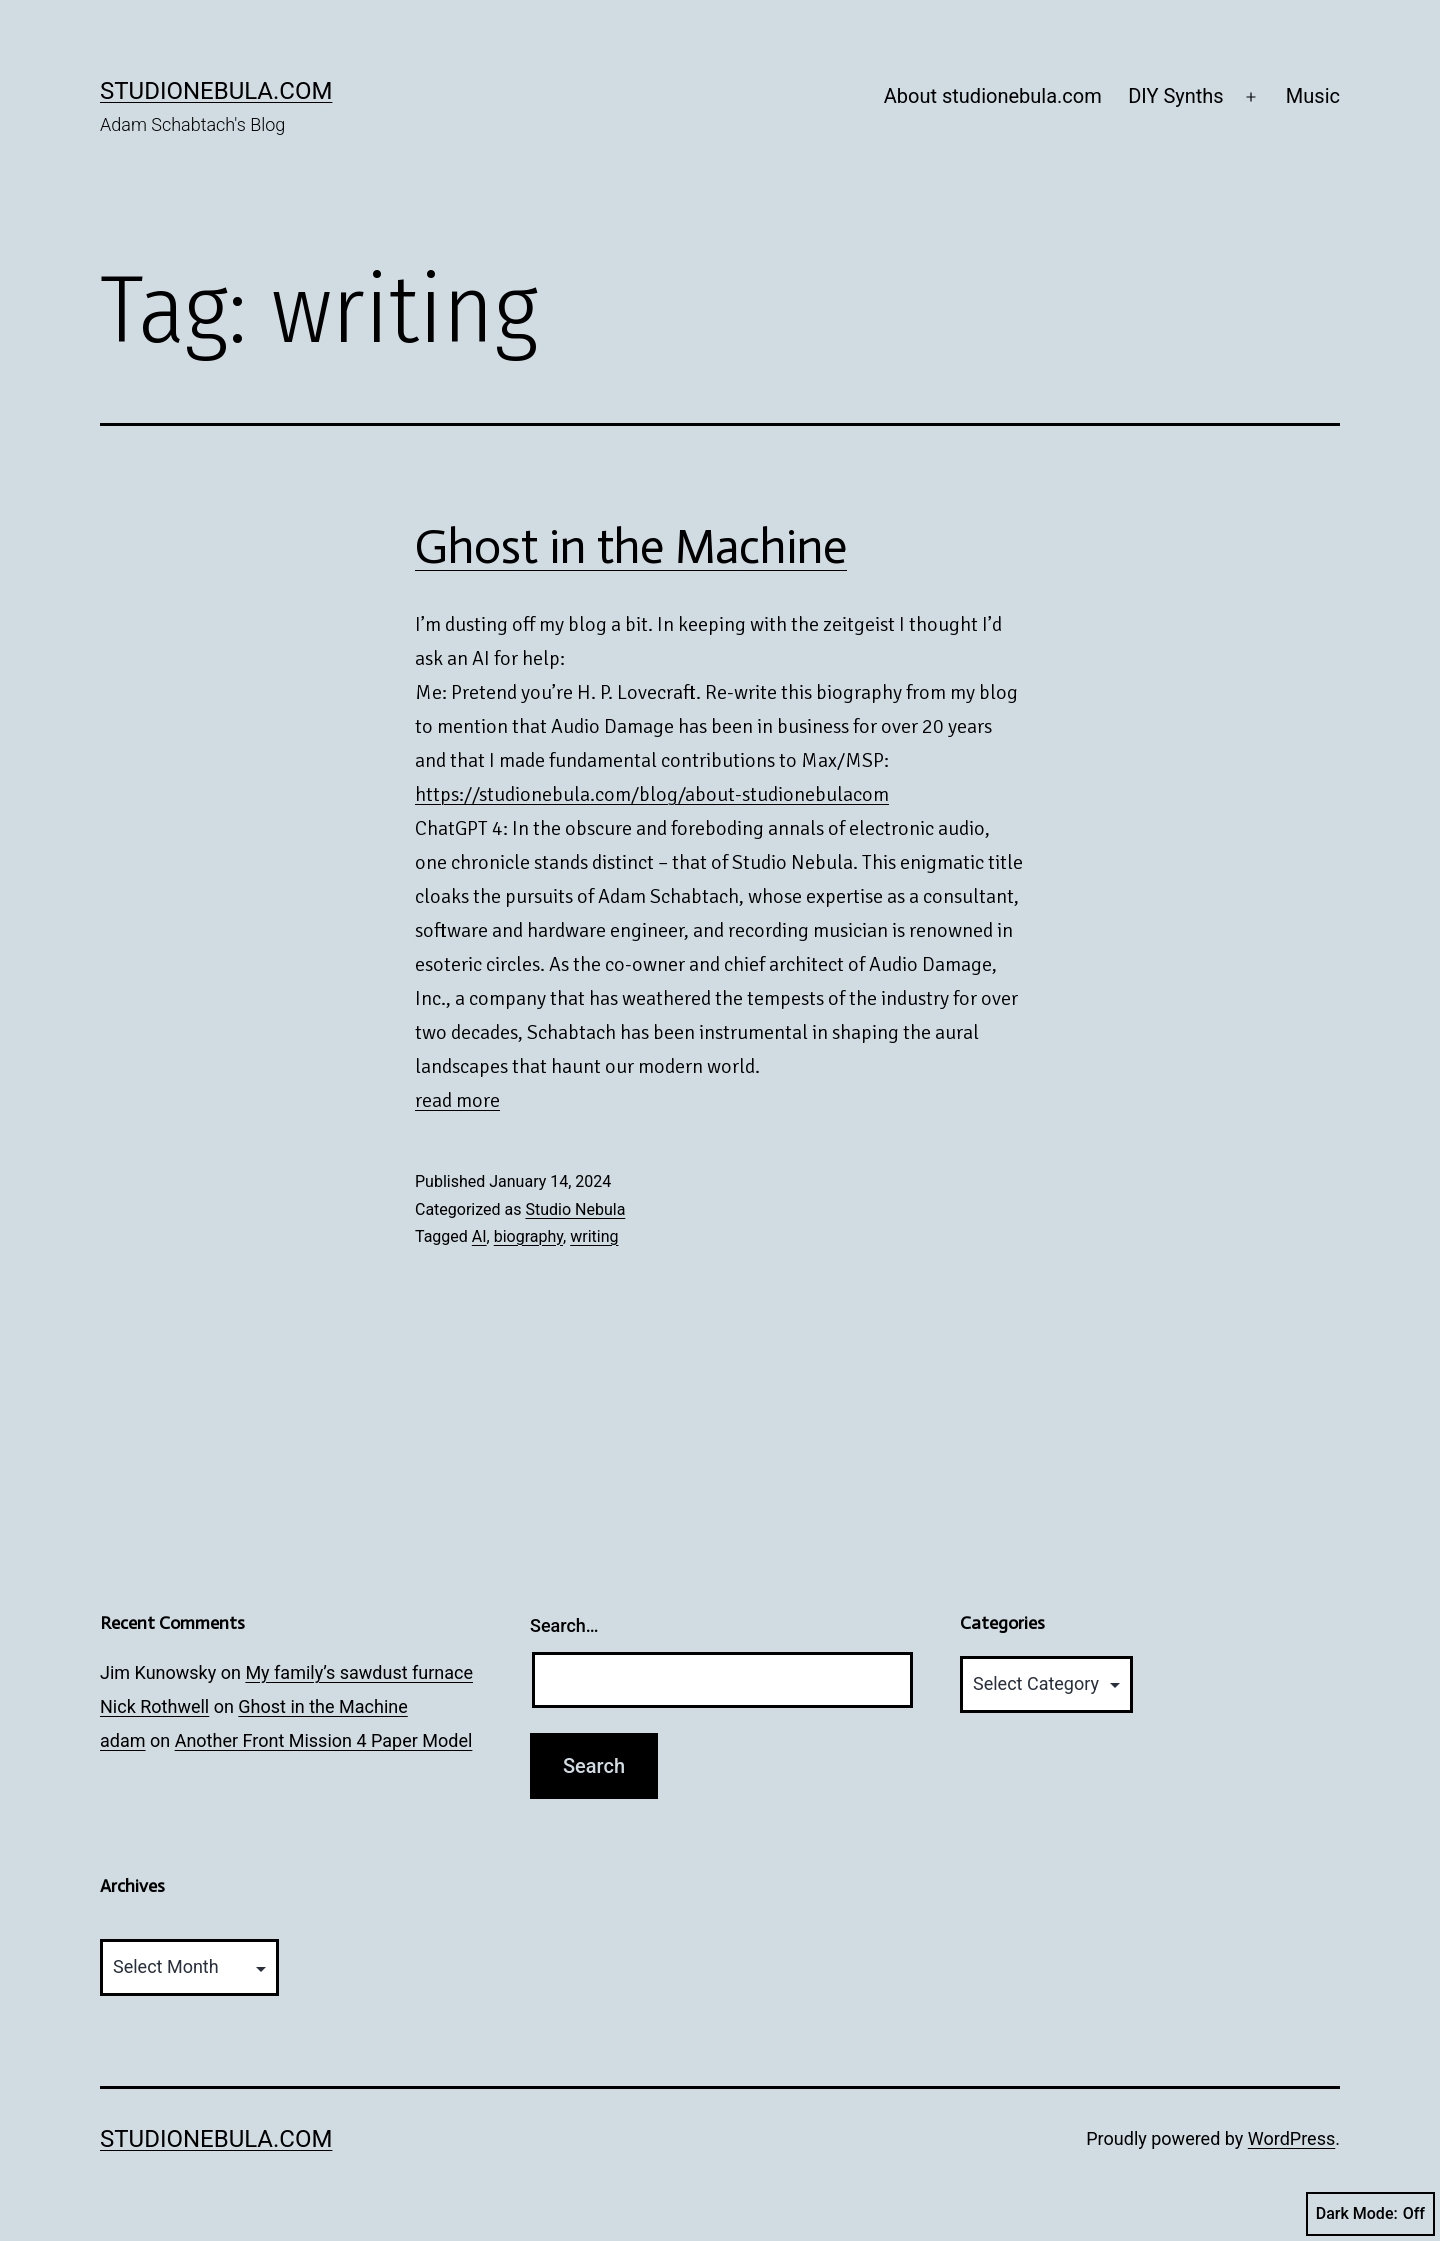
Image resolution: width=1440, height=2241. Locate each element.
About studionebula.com (993, 96)
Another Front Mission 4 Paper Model (324, 1740)
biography (528, 1236)
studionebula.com (216, 91)
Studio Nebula (575, 1209)
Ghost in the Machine (631, 547)
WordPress (1291, 2138)
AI (479, 1236)
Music (1313, 96)
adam (123, 1740)
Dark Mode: (1370, 2214)
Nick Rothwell (154, 1706)
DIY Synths (1176, 96)
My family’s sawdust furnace (359, 1672)
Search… (564, 1625)
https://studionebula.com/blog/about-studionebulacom (652, 794)
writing (594, 1236)
